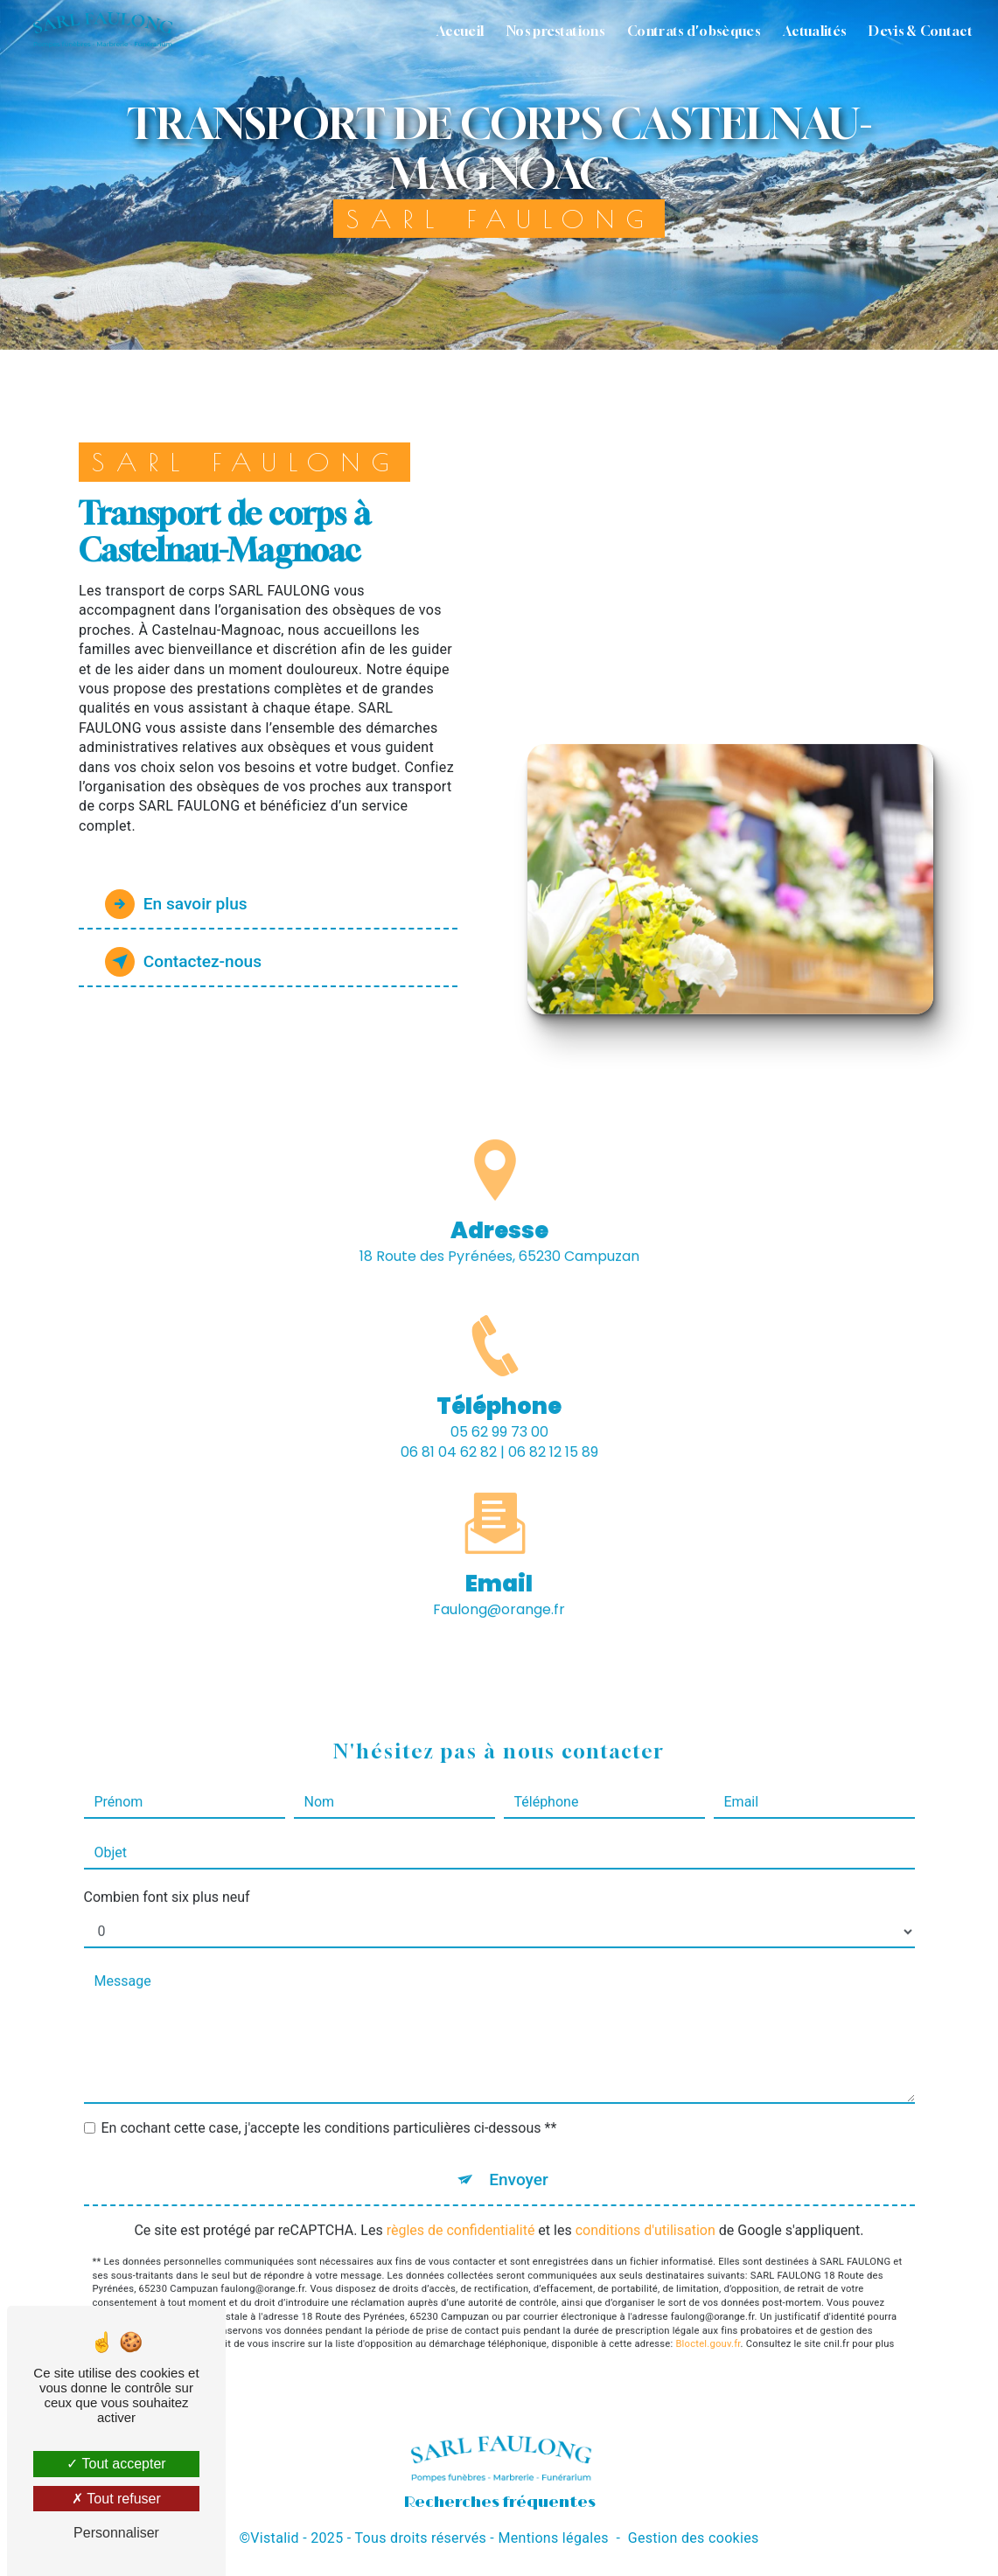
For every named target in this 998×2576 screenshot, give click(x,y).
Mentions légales (553, 2538)
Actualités (814, 30)
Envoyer (518, 2158)
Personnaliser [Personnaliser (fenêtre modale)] (116, 2532)
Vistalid (274, 2538)
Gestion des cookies (693, 2538)
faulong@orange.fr (499, 1588)
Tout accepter (115, 2463)
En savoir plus (176, 904)
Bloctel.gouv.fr (707, 2323)
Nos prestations (555, 30)
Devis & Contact (921, 30)
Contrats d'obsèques (693, 30)
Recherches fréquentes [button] (499, 2502)
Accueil (460, 30)
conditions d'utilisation (645, 2209)
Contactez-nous (183, 962)
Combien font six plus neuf (167, 1876)
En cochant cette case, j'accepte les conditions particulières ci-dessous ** (329, 2107)
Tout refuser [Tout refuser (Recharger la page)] (116, 2498)
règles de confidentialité (461, 2209)
